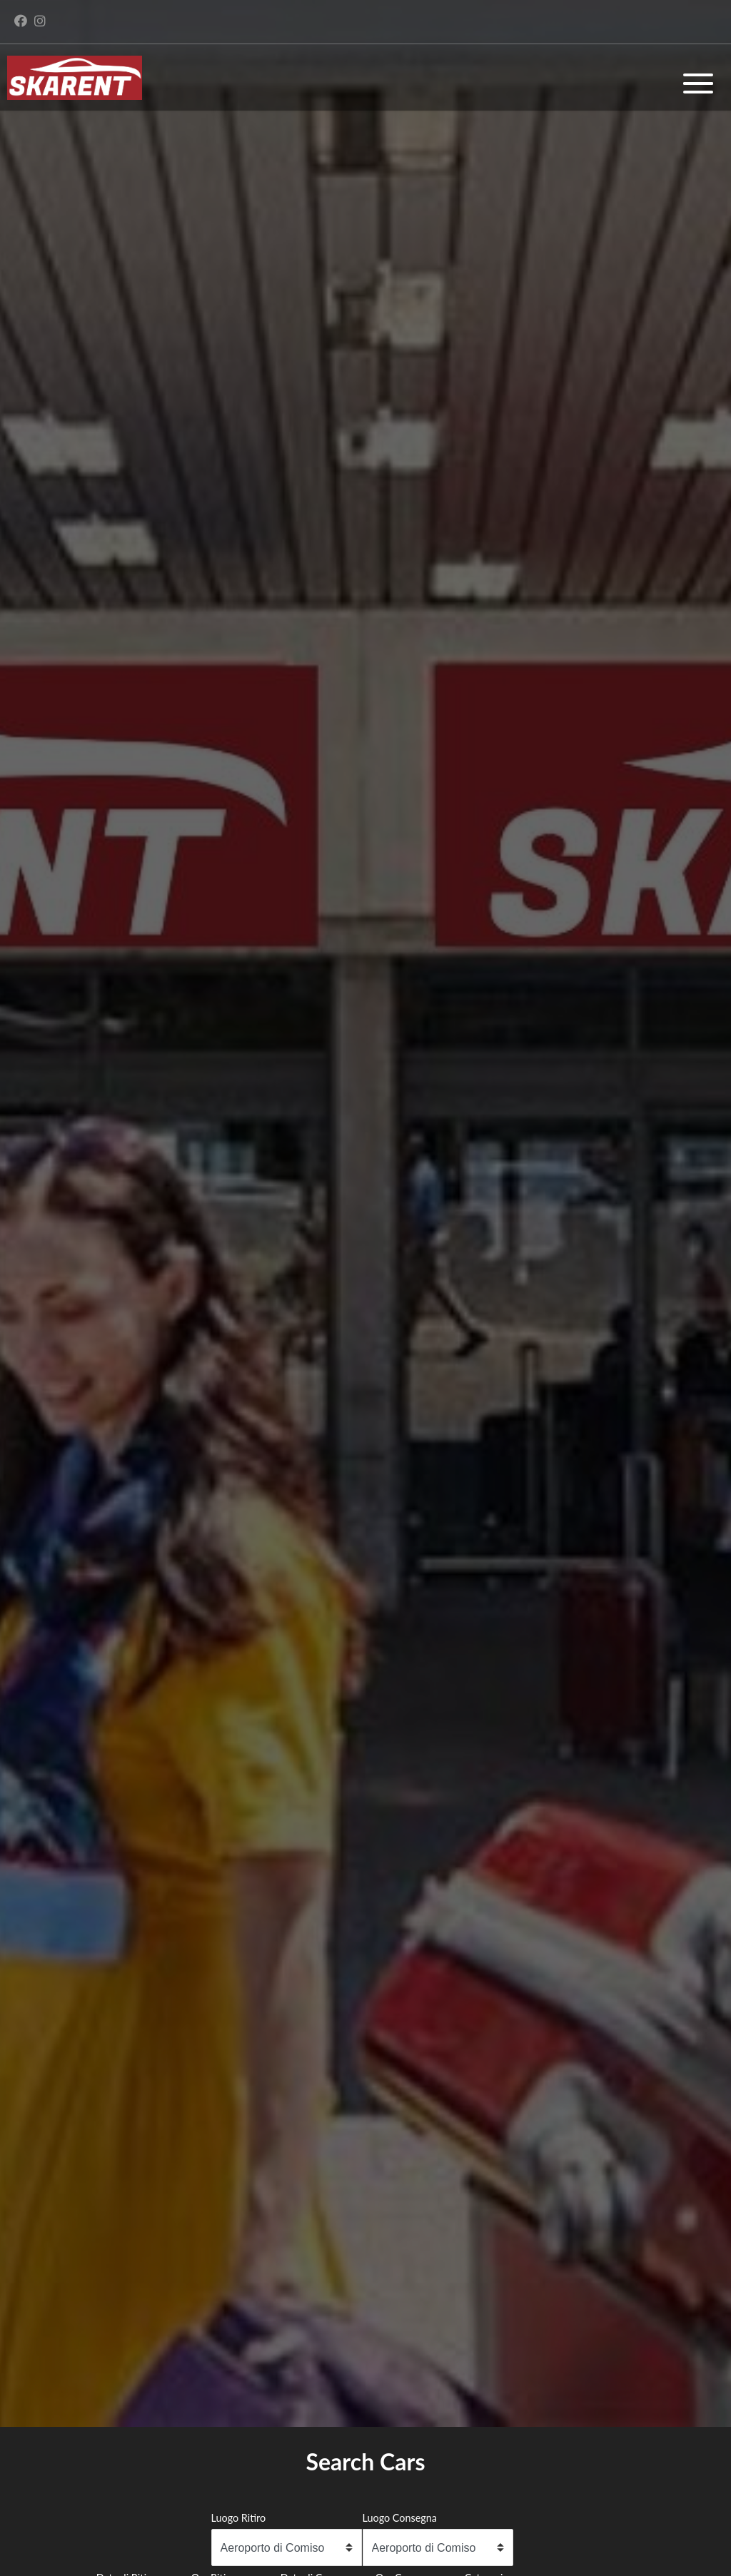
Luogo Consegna (400, 2518)
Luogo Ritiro (238, 2518)
